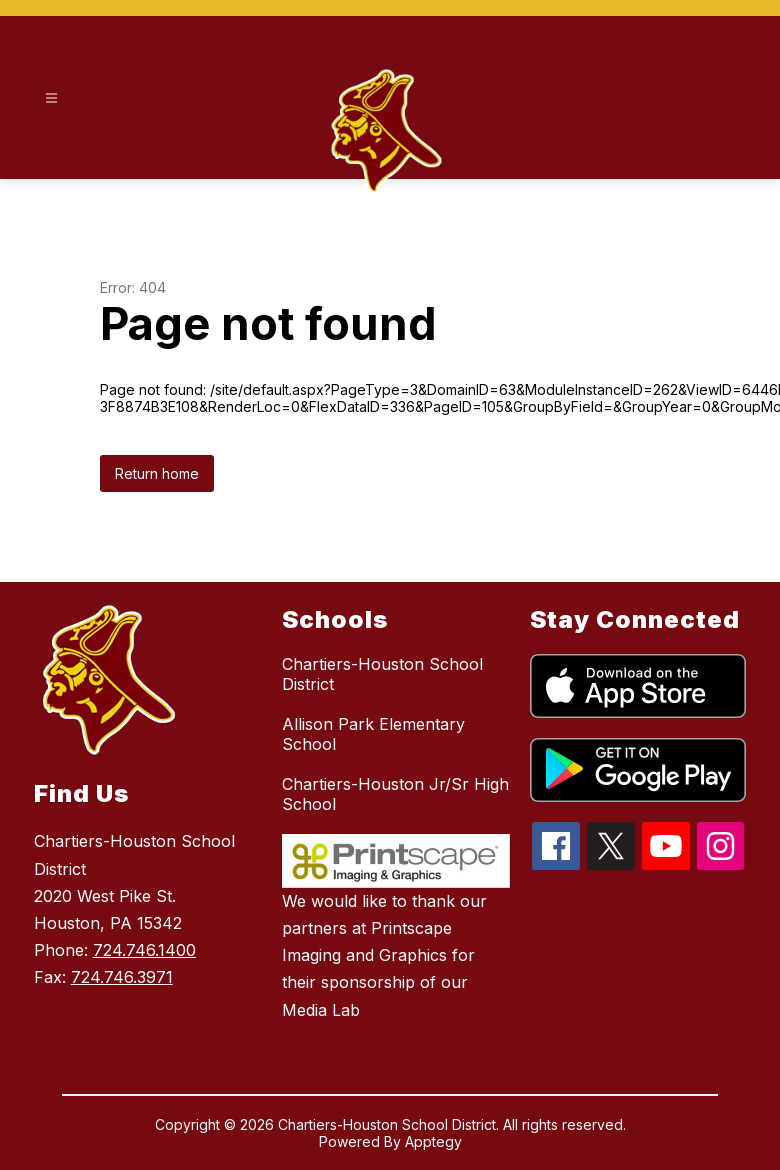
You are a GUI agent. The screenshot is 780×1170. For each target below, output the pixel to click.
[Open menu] (51, 98)
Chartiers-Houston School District (382, 674)
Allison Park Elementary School (373, 734)
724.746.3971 (122, 977)
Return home (157, 473)
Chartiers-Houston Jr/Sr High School (395, 794)
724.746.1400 (144, 950)
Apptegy (433, 1141)
